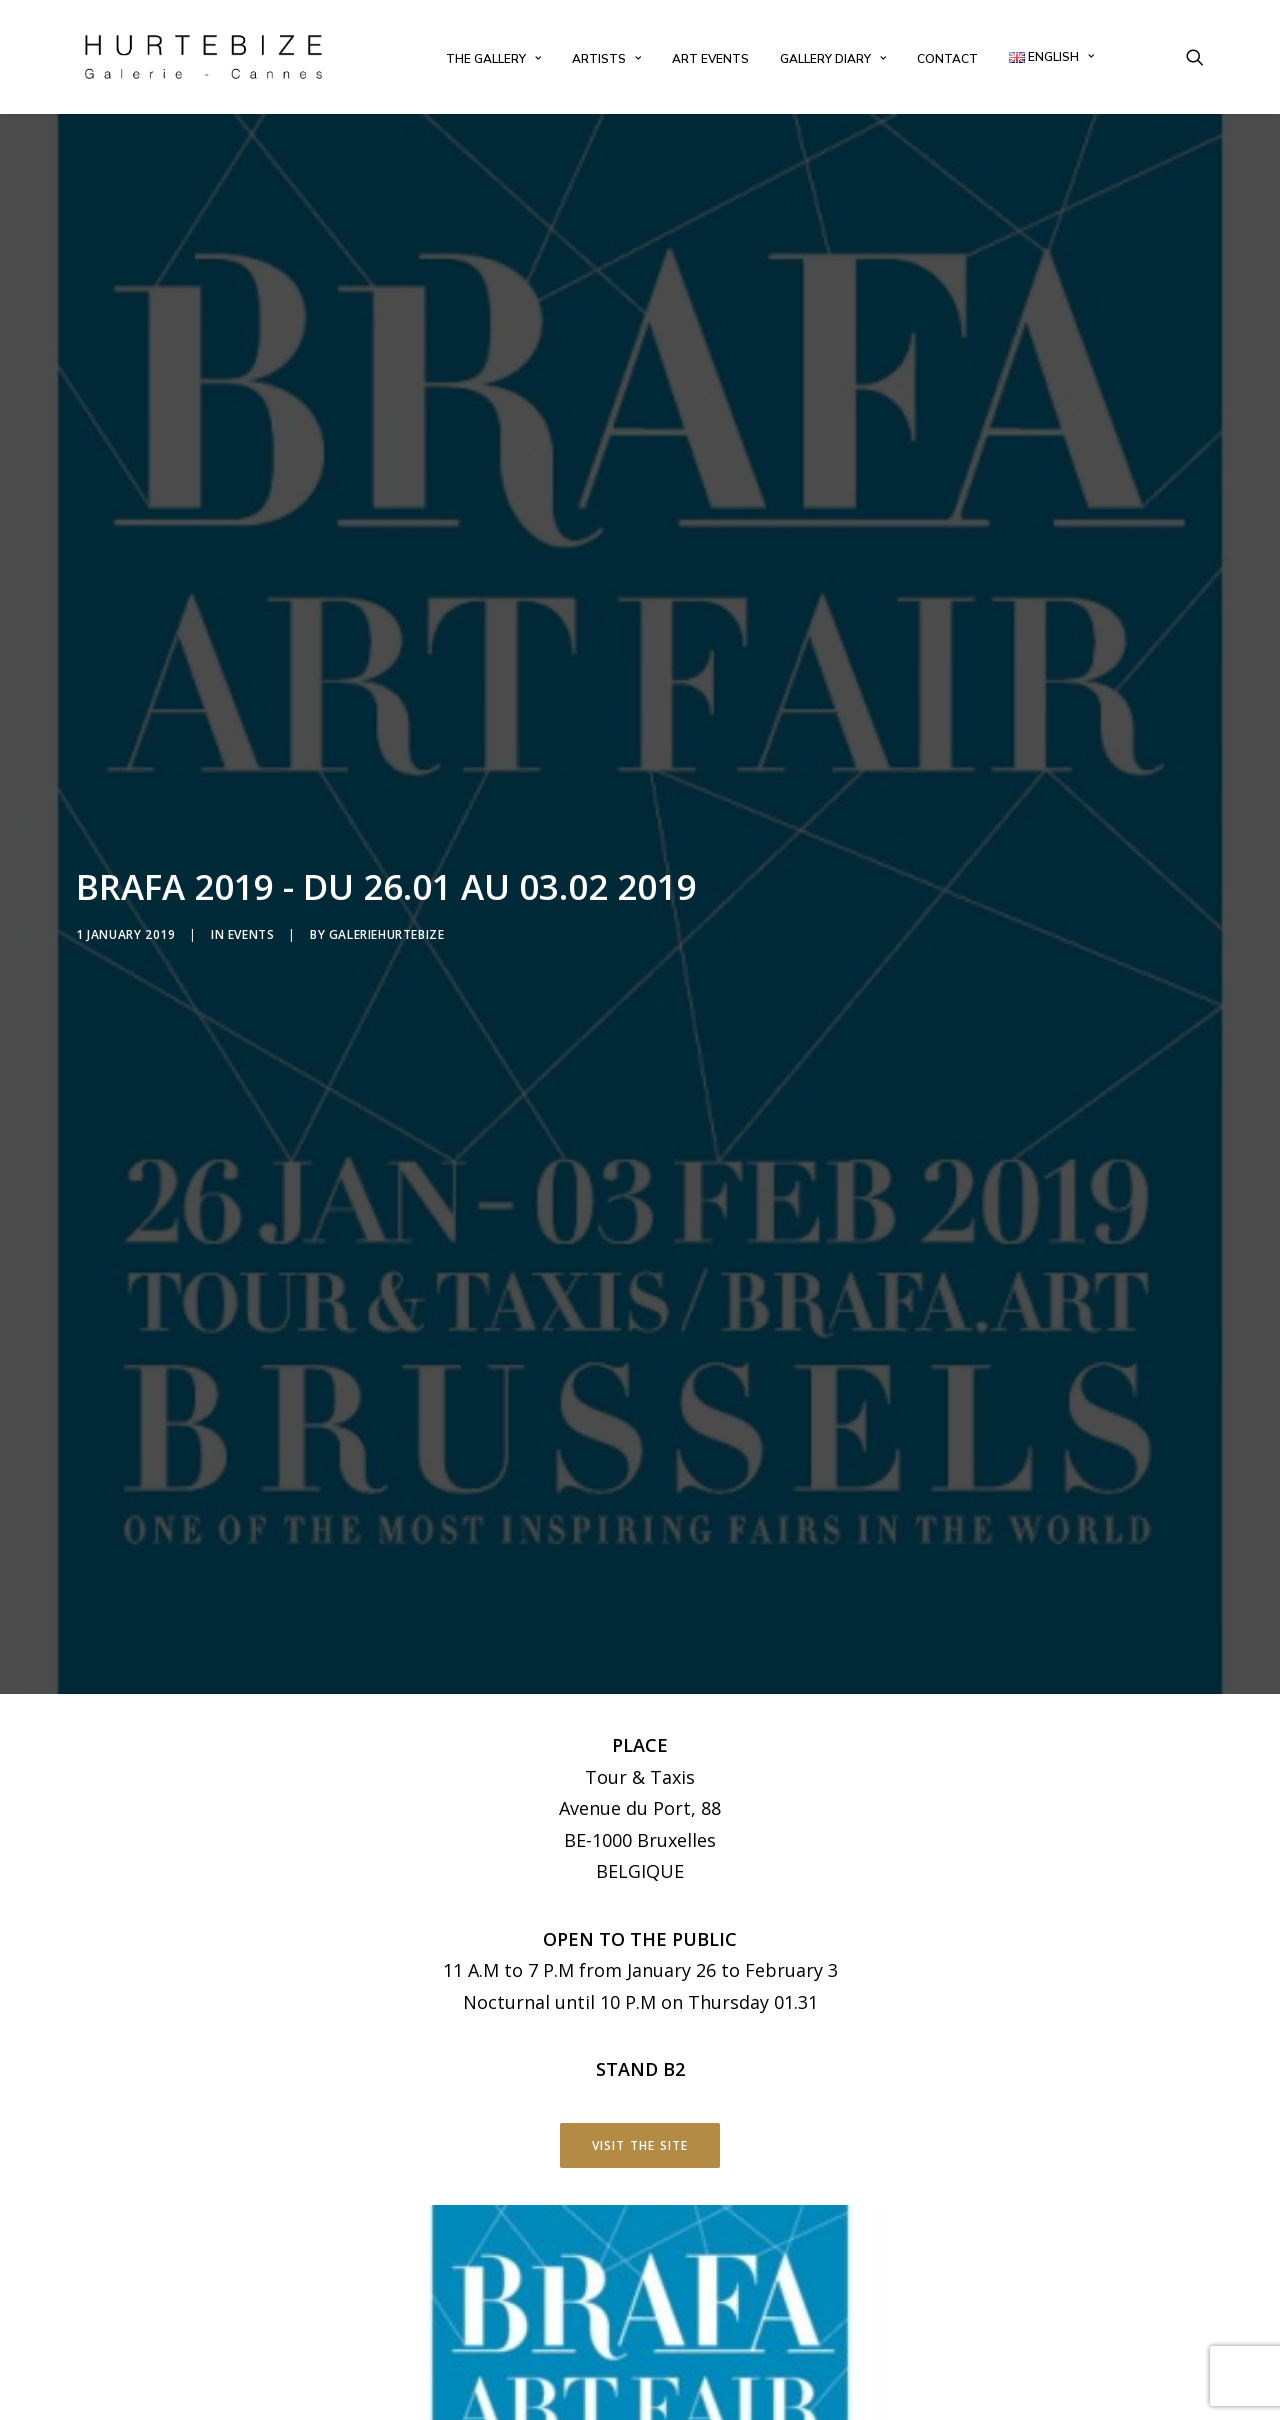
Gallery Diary (833, 59)
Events (251, 807)
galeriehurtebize (387, 807)
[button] (1195, 57)
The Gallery (493, 59)
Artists (606, 59)
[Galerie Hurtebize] (203, 57)
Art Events (710, 59)
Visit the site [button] (640, 1892)
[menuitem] (493, 59)
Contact (947, 59)
